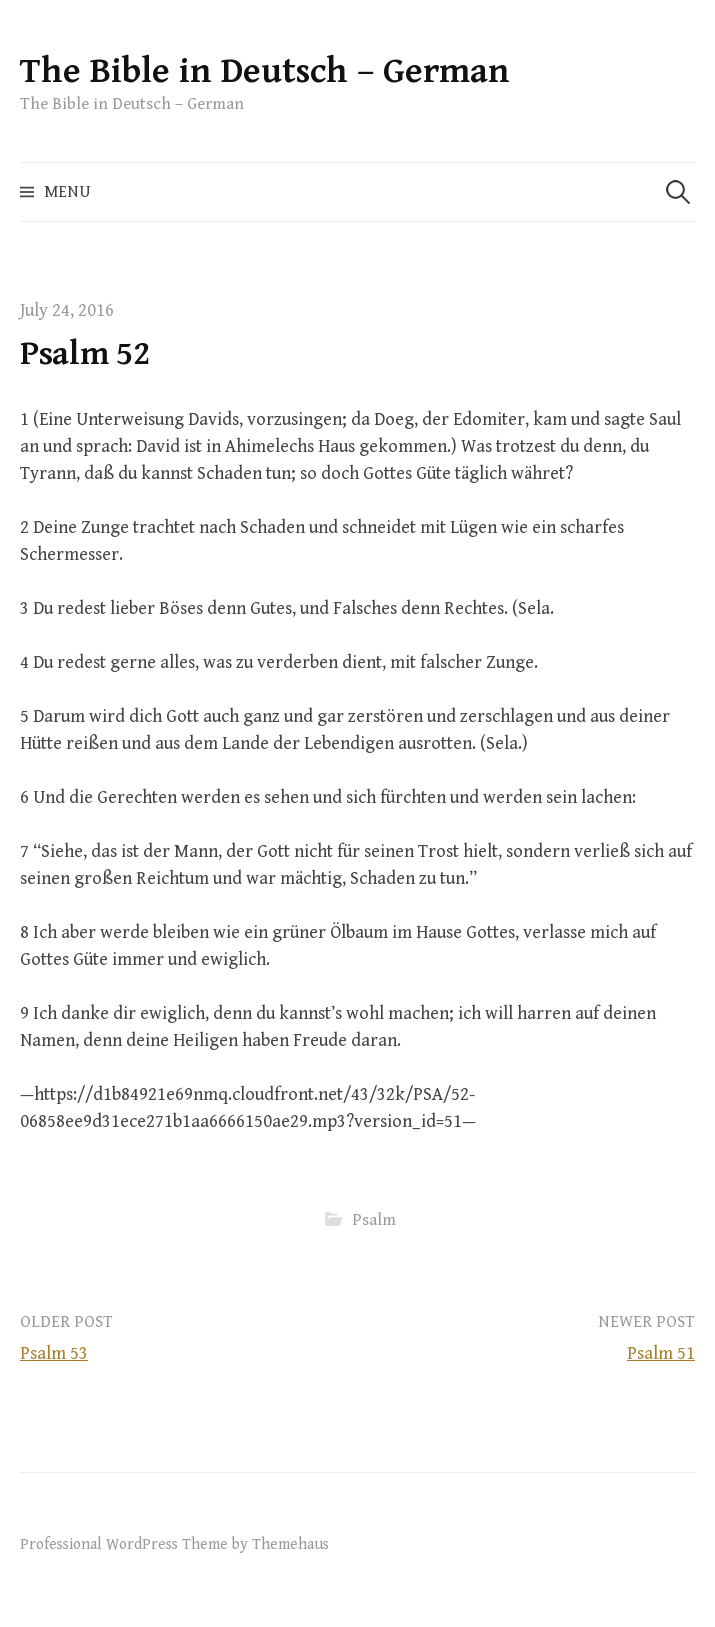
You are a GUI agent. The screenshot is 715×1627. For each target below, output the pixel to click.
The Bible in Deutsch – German (265, 71)
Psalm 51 (661, 1353)
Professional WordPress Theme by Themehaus (174, 1544)
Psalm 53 (54, 1353)
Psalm (374, 1220)
